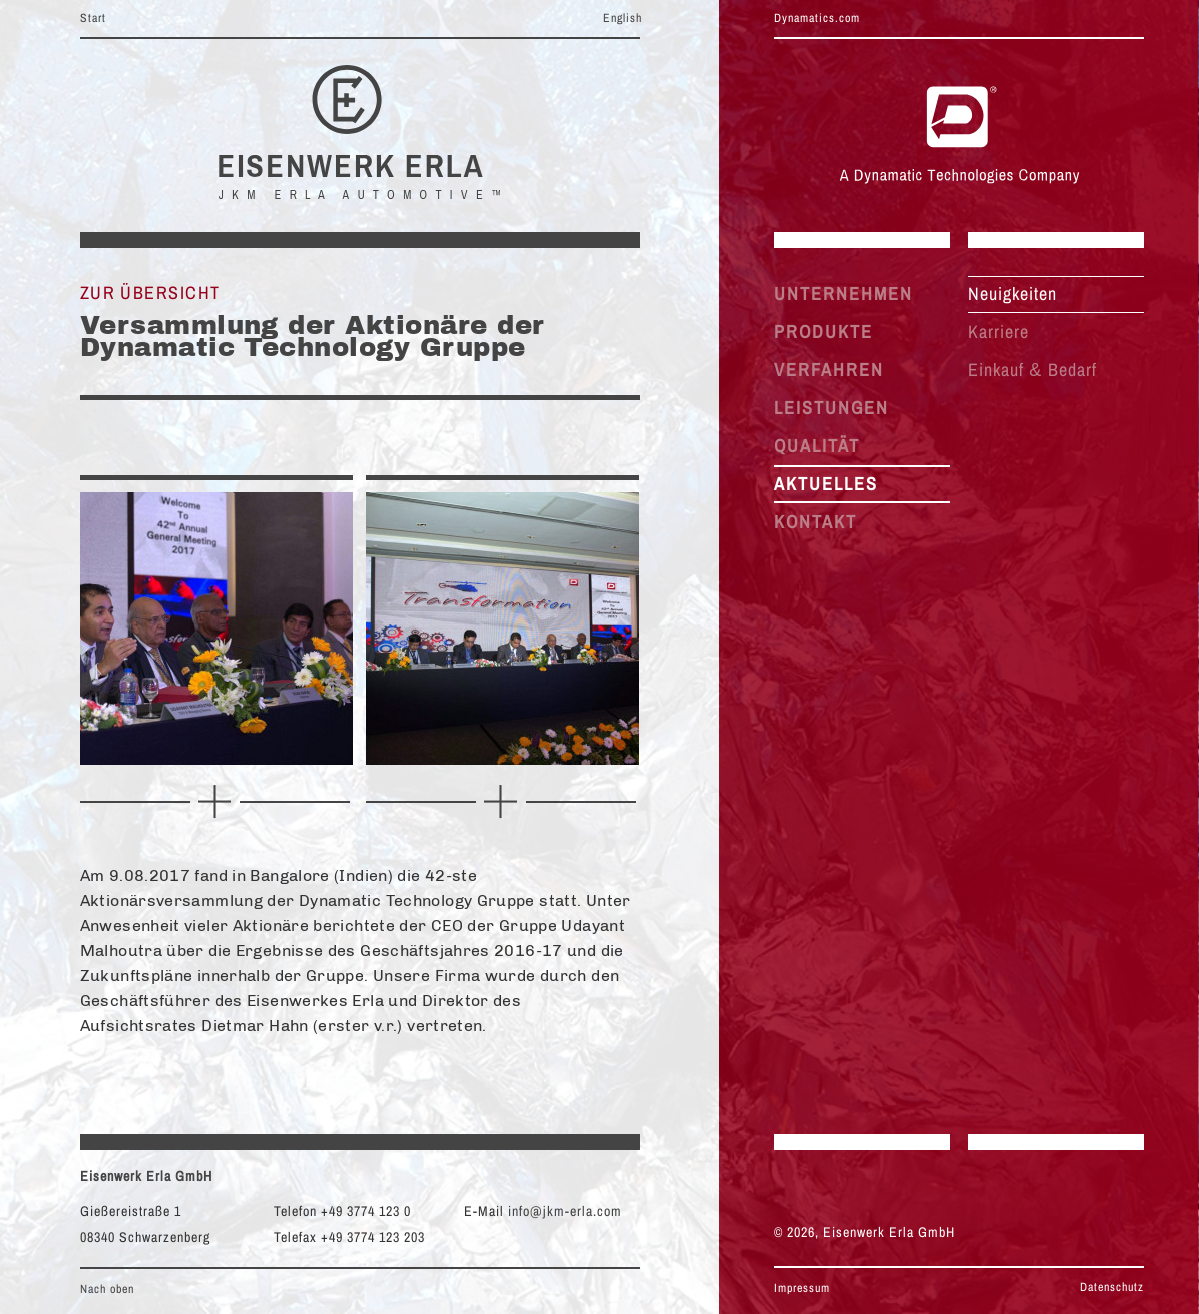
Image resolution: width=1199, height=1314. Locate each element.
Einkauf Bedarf (1032, 369)
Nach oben (107, 1289)
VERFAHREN (829, 369)
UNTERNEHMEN (843, 293)
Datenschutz (1112, 1287)
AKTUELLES (826, 483)
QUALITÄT (817, 445)
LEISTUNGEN (831, 407)
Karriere (998, 331)
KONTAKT (815, 521)
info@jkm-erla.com (565, 1211)
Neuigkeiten (1012, 293)
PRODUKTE (823, 331)
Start (93, 18)
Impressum (802, 1288)
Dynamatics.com (817, 18)
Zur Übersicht (150, 292)
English (622, 18)
